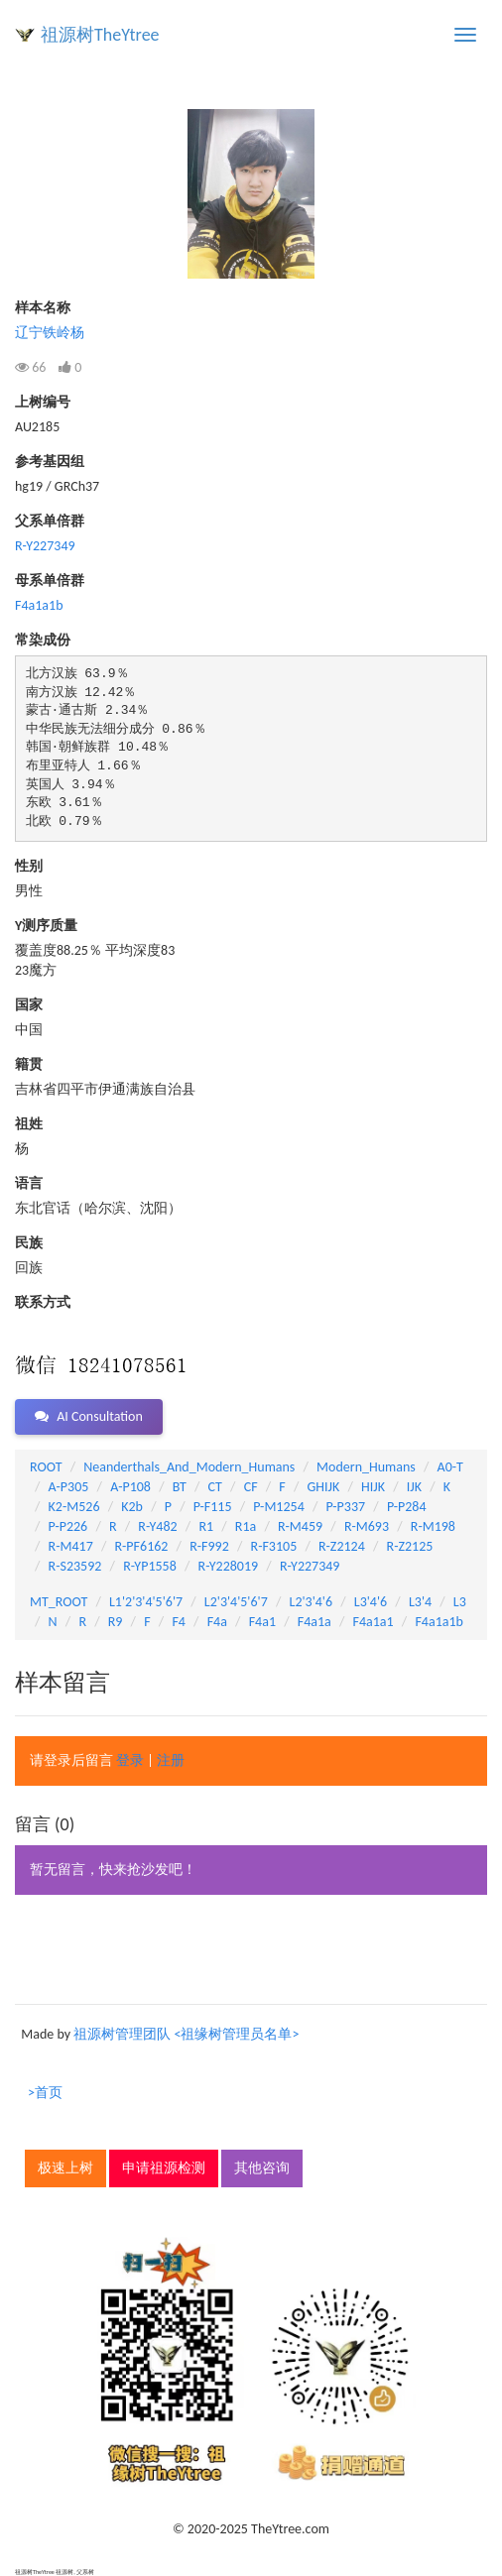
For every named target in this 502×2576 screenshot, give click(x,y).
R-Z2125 (410, 1546)
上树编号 (42, 402)
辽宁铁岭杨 (49, 332)
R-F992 (209, 1546)
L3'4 (420, 1601)
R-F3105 (274, 1546)
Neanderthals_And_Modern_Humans (189, 1467)
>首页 (45, 2092)
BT (180, 1486)
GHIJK (324, 1486)
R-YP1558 (150, 1566)
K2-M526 (74, 1506)
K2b (132, 1506)
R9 (115, 1621)
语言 (29, 1183)
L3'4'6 (370, 1601)
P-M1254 (278, 1506)
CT (215, 1486)
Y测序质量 (46, 925)
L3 (459, 1601)
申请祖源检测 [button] (163, 2168)
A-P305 (69, 1486)
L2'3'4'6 (311, 1601)
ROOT (46, 1467)
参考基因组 (49, 461)
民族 (29, 1242)
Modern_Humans (366, 1467)
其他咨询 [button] (262, 2168)
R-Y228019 (228, 1566)
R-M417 (71, 1546)
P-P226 (68, 1526)
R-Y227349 (45, 545)
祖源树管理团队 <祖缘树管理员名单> (186, 2034)
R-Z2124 (341, 1546)
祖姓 (29, 1123)
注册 (171, 1760)
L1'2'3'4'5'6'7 (146, 1601)
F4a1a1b (39, 605)
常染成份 (42, 640)
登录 (130, 1760)
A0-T (450, 1467)
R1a (245, 1526)
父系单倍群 (49, 521)
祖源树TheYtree (100, 35)
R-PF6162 (141, 1546)
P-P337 (346, 1506)
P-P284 (407, 1506)
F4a (217, 1621)
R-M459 (300, 1526)
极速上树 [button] (65, 2168)
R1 (205, 1526)
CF (251, 1486)
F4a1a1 (373, 1621)
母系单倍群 (49, 580)
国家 (29, 1004)
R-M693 (366, 1526)
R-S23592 (75, 1566)
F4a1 (262, 1621)
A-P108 (130, 1486)
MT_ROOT (58, 1601)
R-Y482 (157, 1526)
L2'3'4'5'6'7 (236, 1601)
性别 (29, 866)
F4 (179, 1621)
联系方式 (42, 1302)
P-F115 (212, 1506)
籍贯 (29, 1064)
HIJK (373, 1486)
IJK (414, 1486)
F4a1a (314, 1621)
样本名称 (42, 307)
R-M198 (433, 1526)
